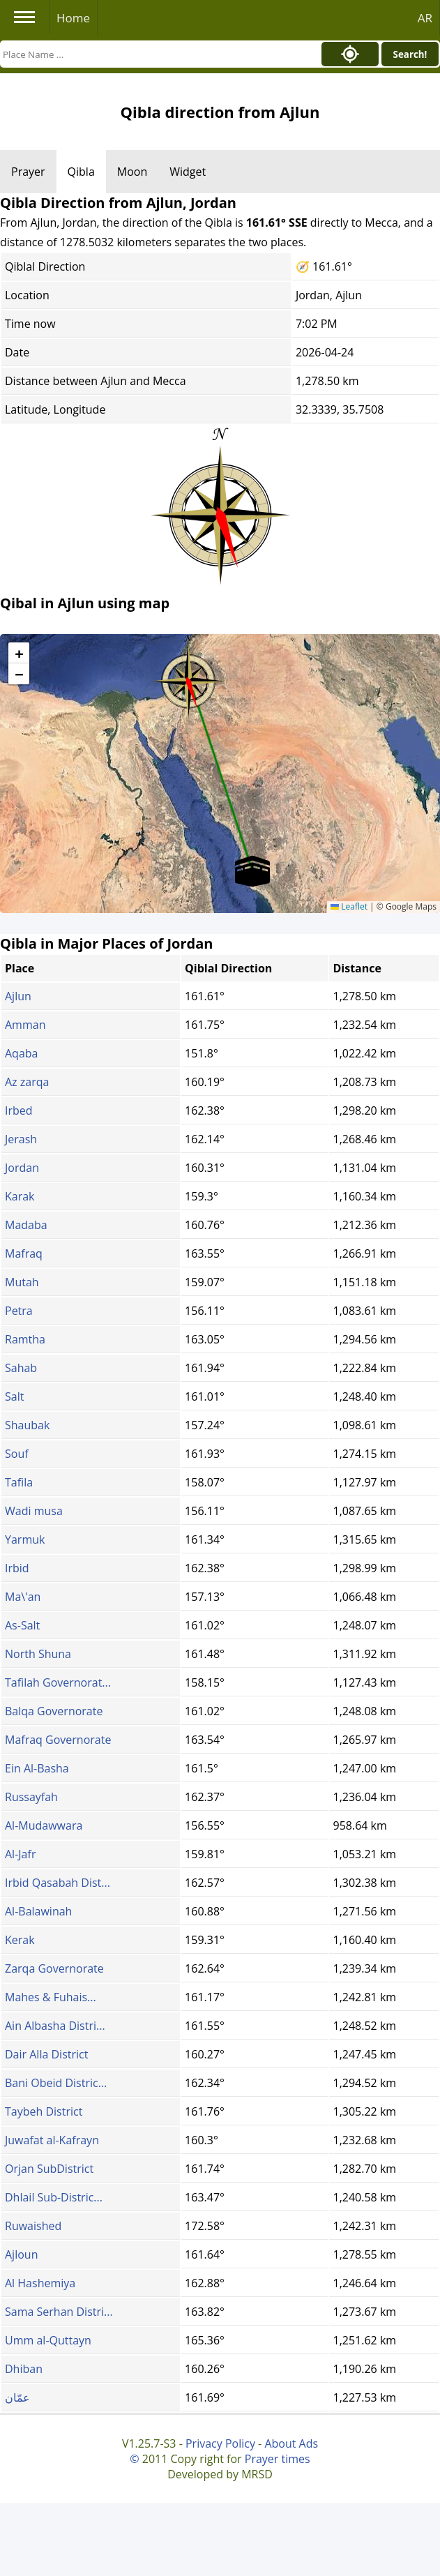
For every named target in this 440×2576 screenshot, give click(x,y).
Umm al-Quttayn (48, 2340)
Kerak (20, 1940)
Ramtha (25, 1339)
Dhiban (24, 2369)
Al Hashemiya (40, 2283)
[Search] (156, 54)
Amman (25, 1024)
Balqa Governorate (54, 1711)
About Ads (291, 2443)
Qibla (81, 171)
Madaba (26, 1225)
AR (425, 18)
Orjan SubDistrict (49, 2168)
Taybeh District (43, 2111)
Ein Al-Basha (37, 1768)
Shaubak (27, 1425)
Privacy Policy (220, 2443)
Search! (410, 54)
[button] (188, 676)
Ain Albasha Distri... (55, 2025)
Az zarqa (27, 1082)
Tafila (19, 1482)
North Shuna (38, 1654)
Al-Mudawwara (43, 1825)
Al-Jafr (20, 1854)
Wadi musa (34, 1511)
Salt (14, 1396)
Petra (19, 1310)
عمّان (17, 2397)
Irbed (19, 1110)
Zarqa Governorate (54, 1968)
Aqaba (21, 1053)
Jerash (21, 1139)
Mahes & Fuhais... (50, 1997)
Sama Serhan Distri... (59, 2311)
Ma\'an (22, 1596)
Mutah (22, 1282)
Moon (132, 171)
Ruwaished (33, 2226)
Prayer (28, 171)
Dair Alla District (46, 2054)
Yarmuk (25, 1539)
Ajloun (21, 2254)
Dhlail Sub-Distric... (54, 2197)
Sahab (21, 1368)
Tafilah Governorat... (58, 1682)
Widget (187, 171)
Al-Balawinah (38, 1911)
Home (73, 18)
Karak (20, 1196)
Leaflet (349, 906)
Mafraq (24, 1253)
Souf (17, 1453)
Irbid (17, 1568)
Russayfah (31, 1797)
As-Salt (22, 1625)
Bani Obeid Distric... (56, 2083)
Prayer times (277, 2458)
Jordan (22, 1167)
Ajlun (18, 996)
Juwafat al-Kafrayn (52, 2140)
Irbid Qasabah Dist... (57, 1882)
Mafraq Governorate (58, 1739)
